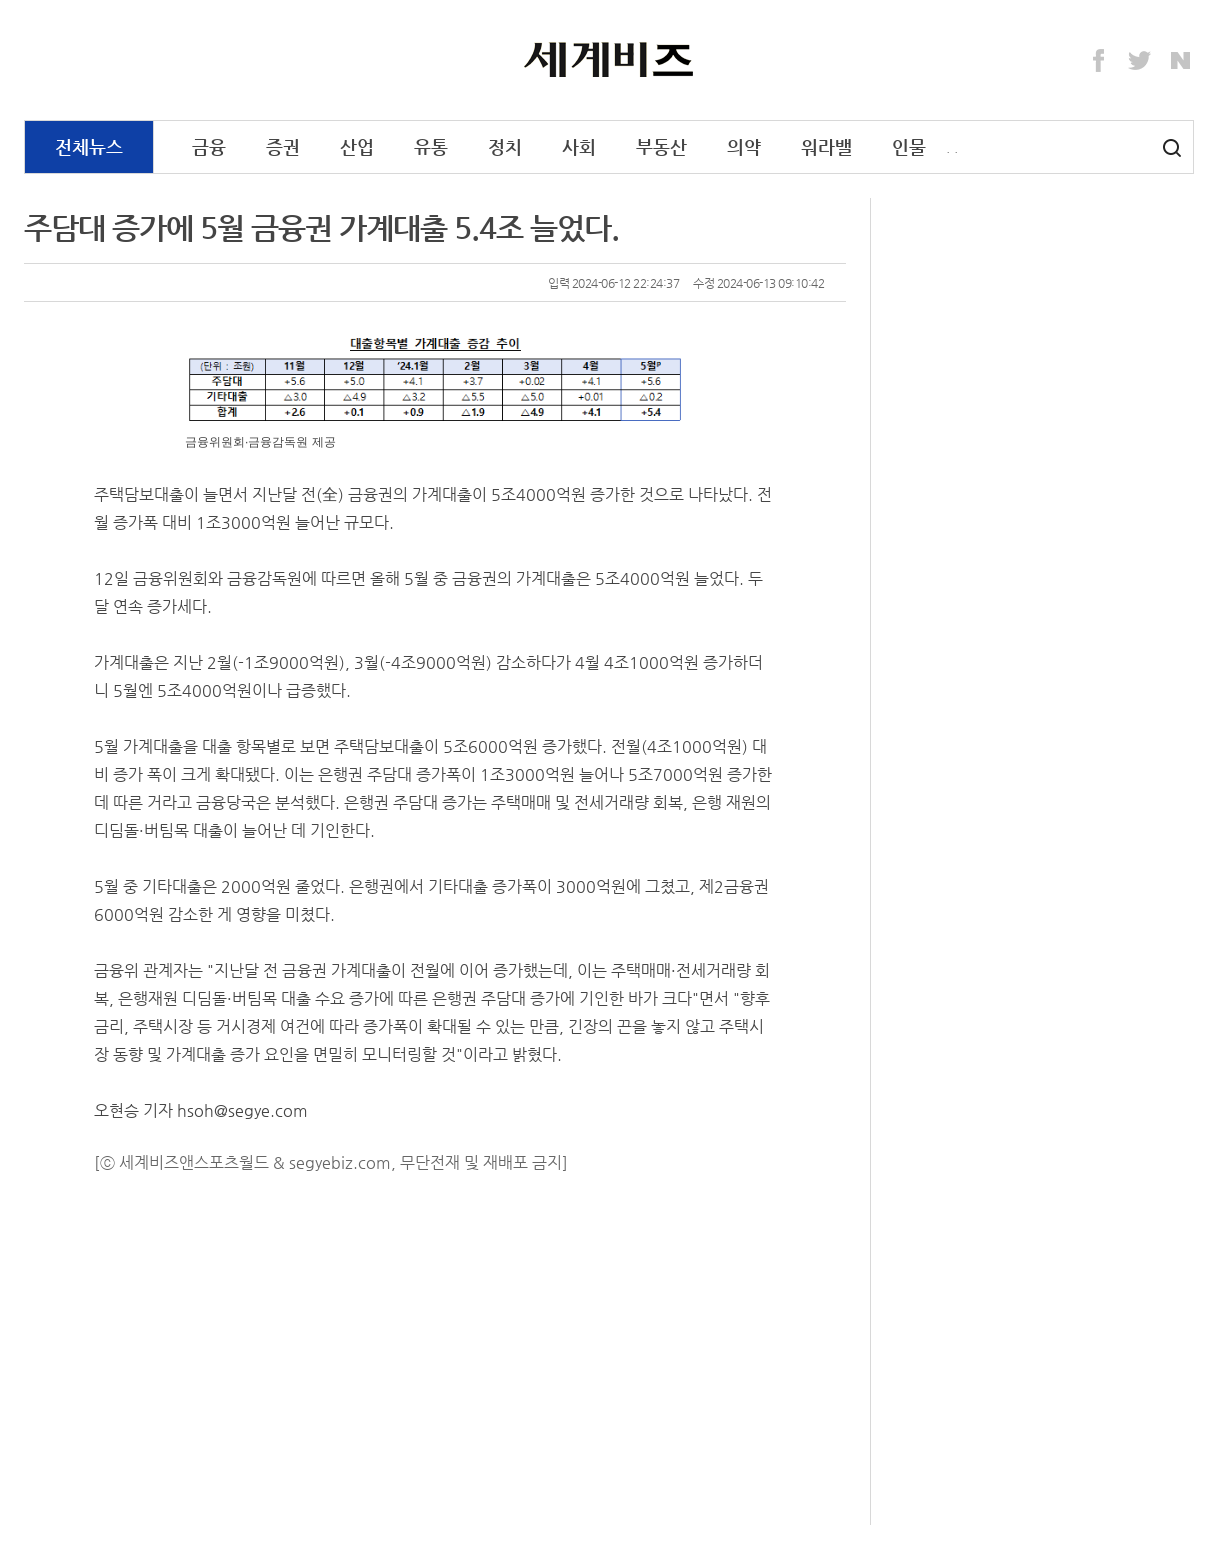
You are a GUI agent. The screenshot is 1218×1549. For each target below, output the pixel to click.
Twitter (1140, 61)
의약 (744, 146)
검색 (1172, 148)
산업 (357, 146)
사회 (579, 146)
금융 (209, 146)
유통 (431, 146)
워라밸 (826, 146)
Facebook (1099, 61)
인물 (909, 146)
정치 (505, 146)
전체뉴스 (89, 146)
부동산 (661, 146)
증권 (283, 146)
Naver (1181, 61)
